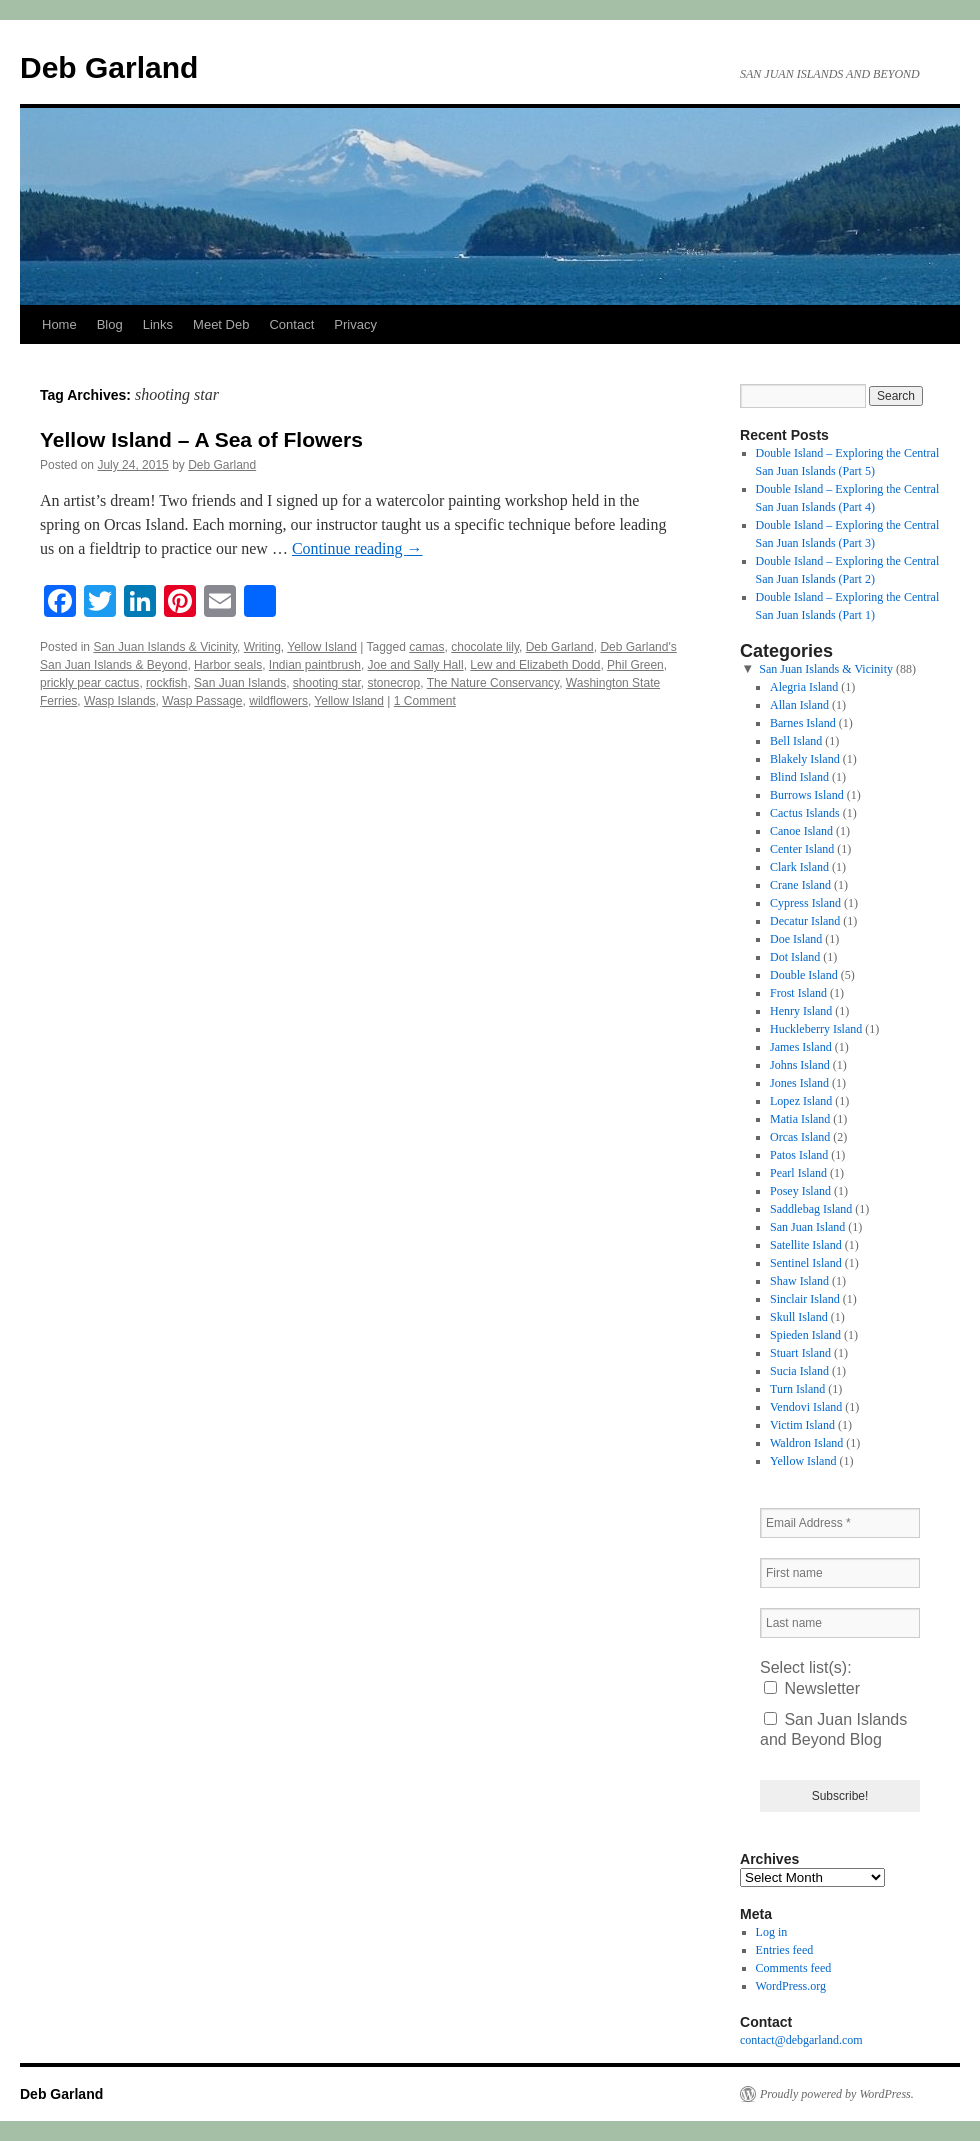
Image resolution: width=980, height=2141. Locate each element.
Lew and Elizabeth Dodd (535, 665)
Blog (110, 324)
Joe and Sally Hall (416, 665)
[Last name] (840, 1623)
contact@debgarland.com (801, 2040)
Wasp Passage (202, 701)
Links (158, 324)
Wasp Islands (120, 701)
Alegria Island (804, 687)
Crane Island (800, 885)
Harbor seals (228, 665)
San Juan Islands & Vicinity (165, 647)
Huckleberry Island (816, 1029)
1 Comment (425, 701)
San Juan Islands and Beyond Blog (833, 1729)
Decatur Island (805, 921)
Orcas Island (800, 1137)
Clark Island (799, 867)
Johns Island (800, 1065)
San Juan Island (807, 1227)
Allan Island (799, 705)
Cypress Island (805, 903)
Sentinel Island (806, 1263)
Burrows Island (807, 795)
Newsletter (812, 1688)
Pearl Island (798, 1173)
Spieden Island (805, 1335)
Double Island (804, 975)
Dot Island (795, 957)
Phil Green (635, 665)
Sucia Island (799, 1371)
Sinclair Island (805, 1299)
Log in (772, 1932)
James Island (801, 1047)
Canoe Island (801, 831)
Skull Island (799, 1317)
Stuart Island (800, 1353)
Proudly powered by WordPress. (837, 2094)
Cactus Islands (805, 813)
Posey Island (800, 1191)
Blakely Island (805, 759)
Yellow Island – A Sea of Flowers (201, 439)
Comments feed (794, 1968)
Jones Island (799, 1083)
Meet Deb (221, 324)
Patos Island (799, 1155)
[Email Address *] (840, 1523)
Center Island (802, 849)
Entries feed (785, 1950)
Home (59, 324)
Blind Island (799, 777)
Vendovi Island (806, 1407)
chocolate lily (485, 647)
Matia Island (800, 1119)
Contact (291, 324)
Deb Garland (109, 67)
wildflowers (278, 701)
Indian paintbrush (315, 665)
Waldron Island (806, 1443)
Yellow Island (322, 647)
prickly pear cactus (89, 683)
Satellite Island (806, 1245)
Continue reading (357, 548)
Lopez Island (801, 1101)
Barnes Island (803, 723)
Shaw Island (799, 1281)
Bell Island (796, 741)
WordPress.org (791, 1986)
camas (426, 647)
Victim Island (802, 1425)
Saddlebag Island (811, 1209)
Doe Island (796, 939)
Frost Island (798, 993)
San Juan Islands (240, 683)
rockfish (166, 683)
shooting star (327, 683)
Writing (262, 647)
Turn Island (797, 1389)
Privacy (355, 324)
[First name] (840, 1573)
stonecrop (394, 683)
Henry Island (801, 1011)
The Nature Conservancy (493, 683)
